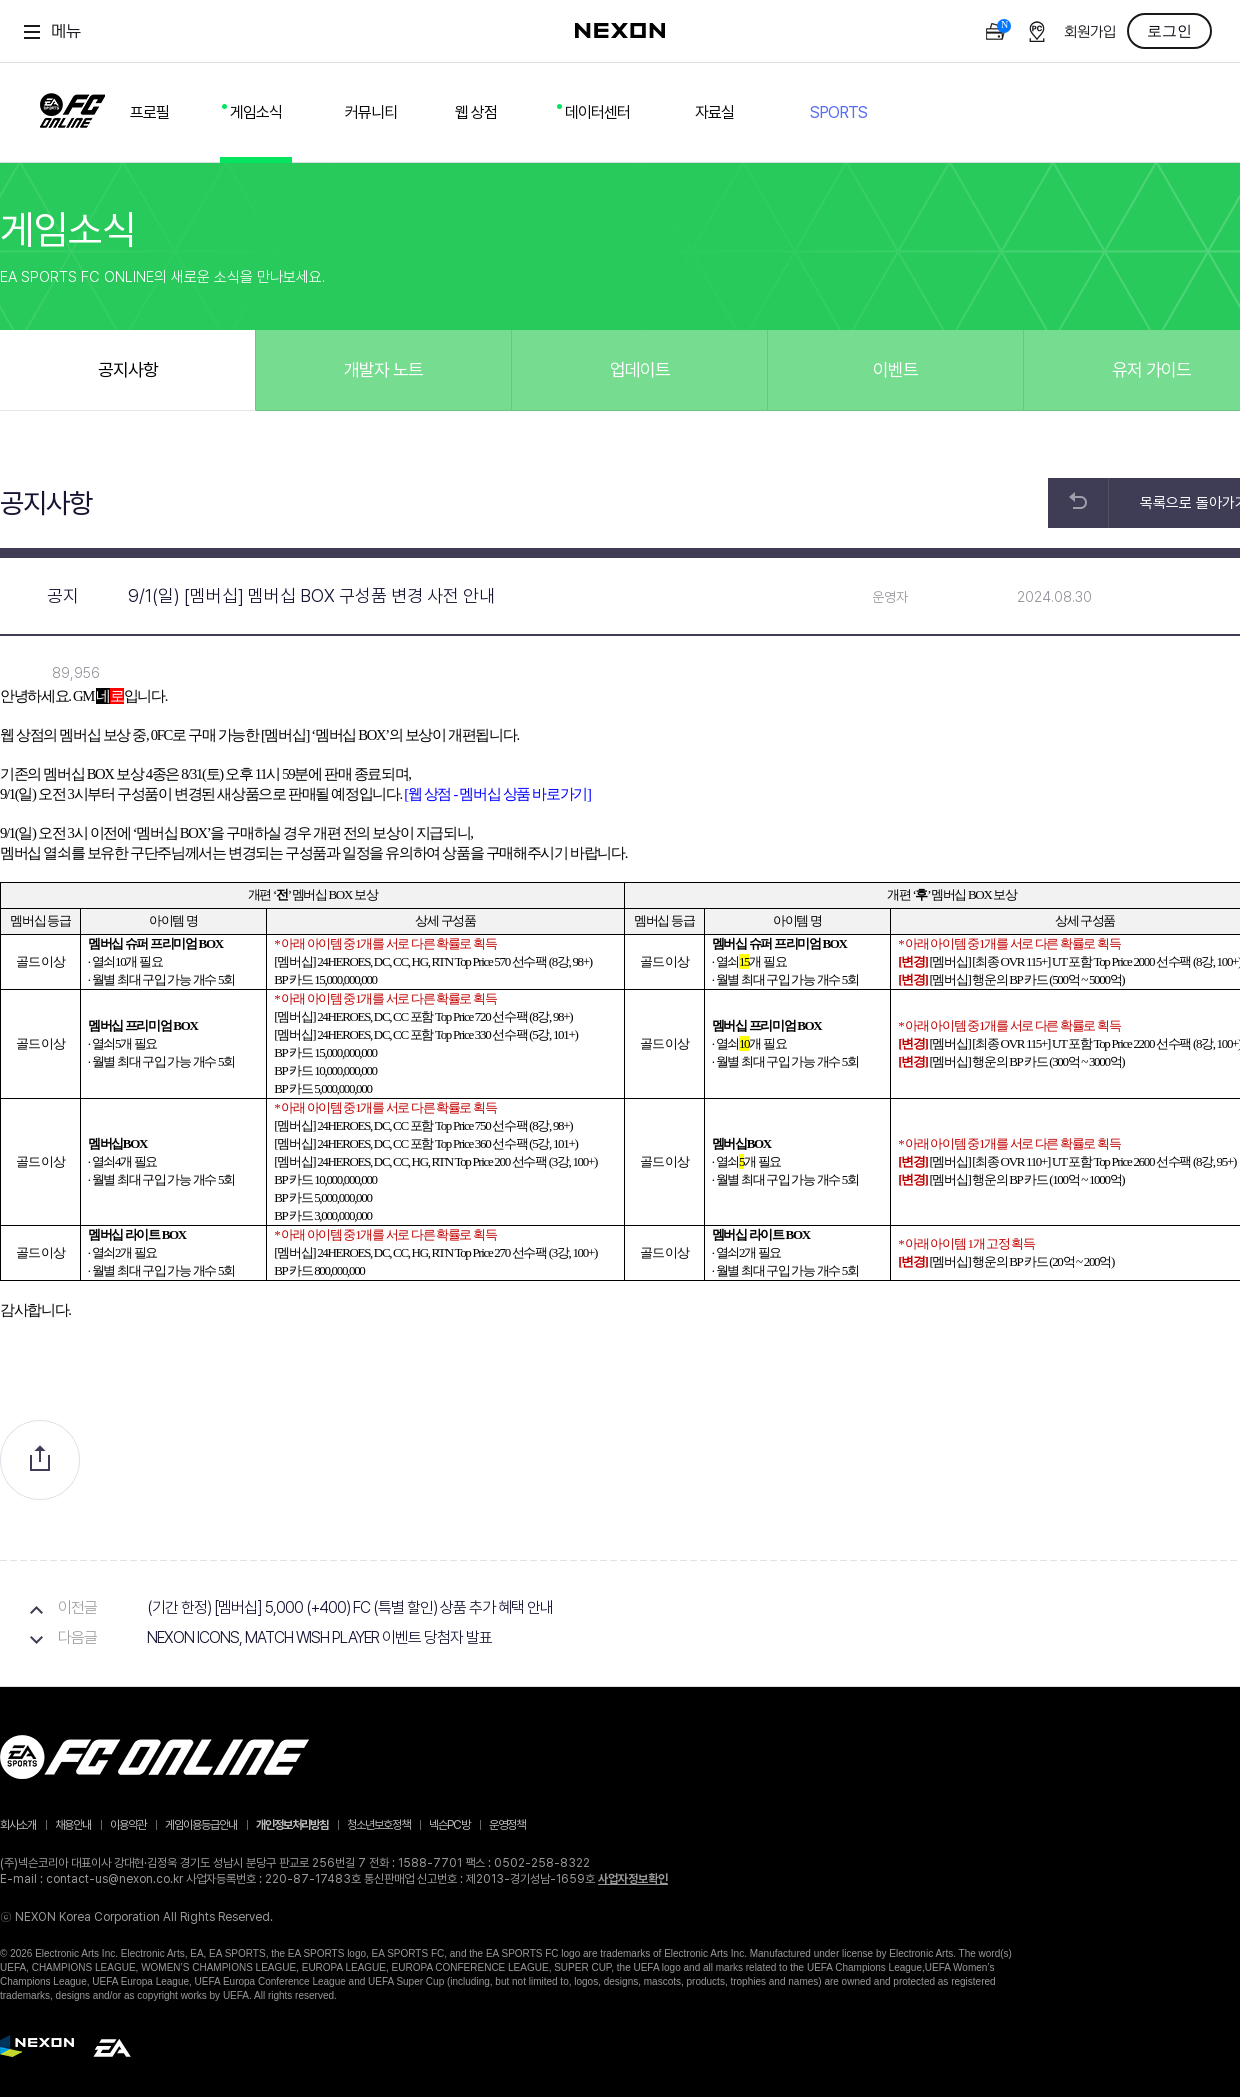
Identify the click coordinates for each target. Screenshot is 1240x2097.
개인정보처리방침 (292, 1825)
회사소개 (18, 1825)
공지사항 (128, 369)
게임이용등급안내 (201, 1825)
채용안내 (73, 1825)
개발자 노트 (383, 369)
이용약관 (128, 1825)
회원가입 (1090, 32)
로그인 (1169, 31)
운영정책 (507, 1825)
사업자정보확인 (633, 1879)
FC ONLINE (72, 107)
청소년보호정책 (378, 1825)
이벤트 (895, 369)
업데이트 (640, 369)
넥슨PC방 (449, 1825)
